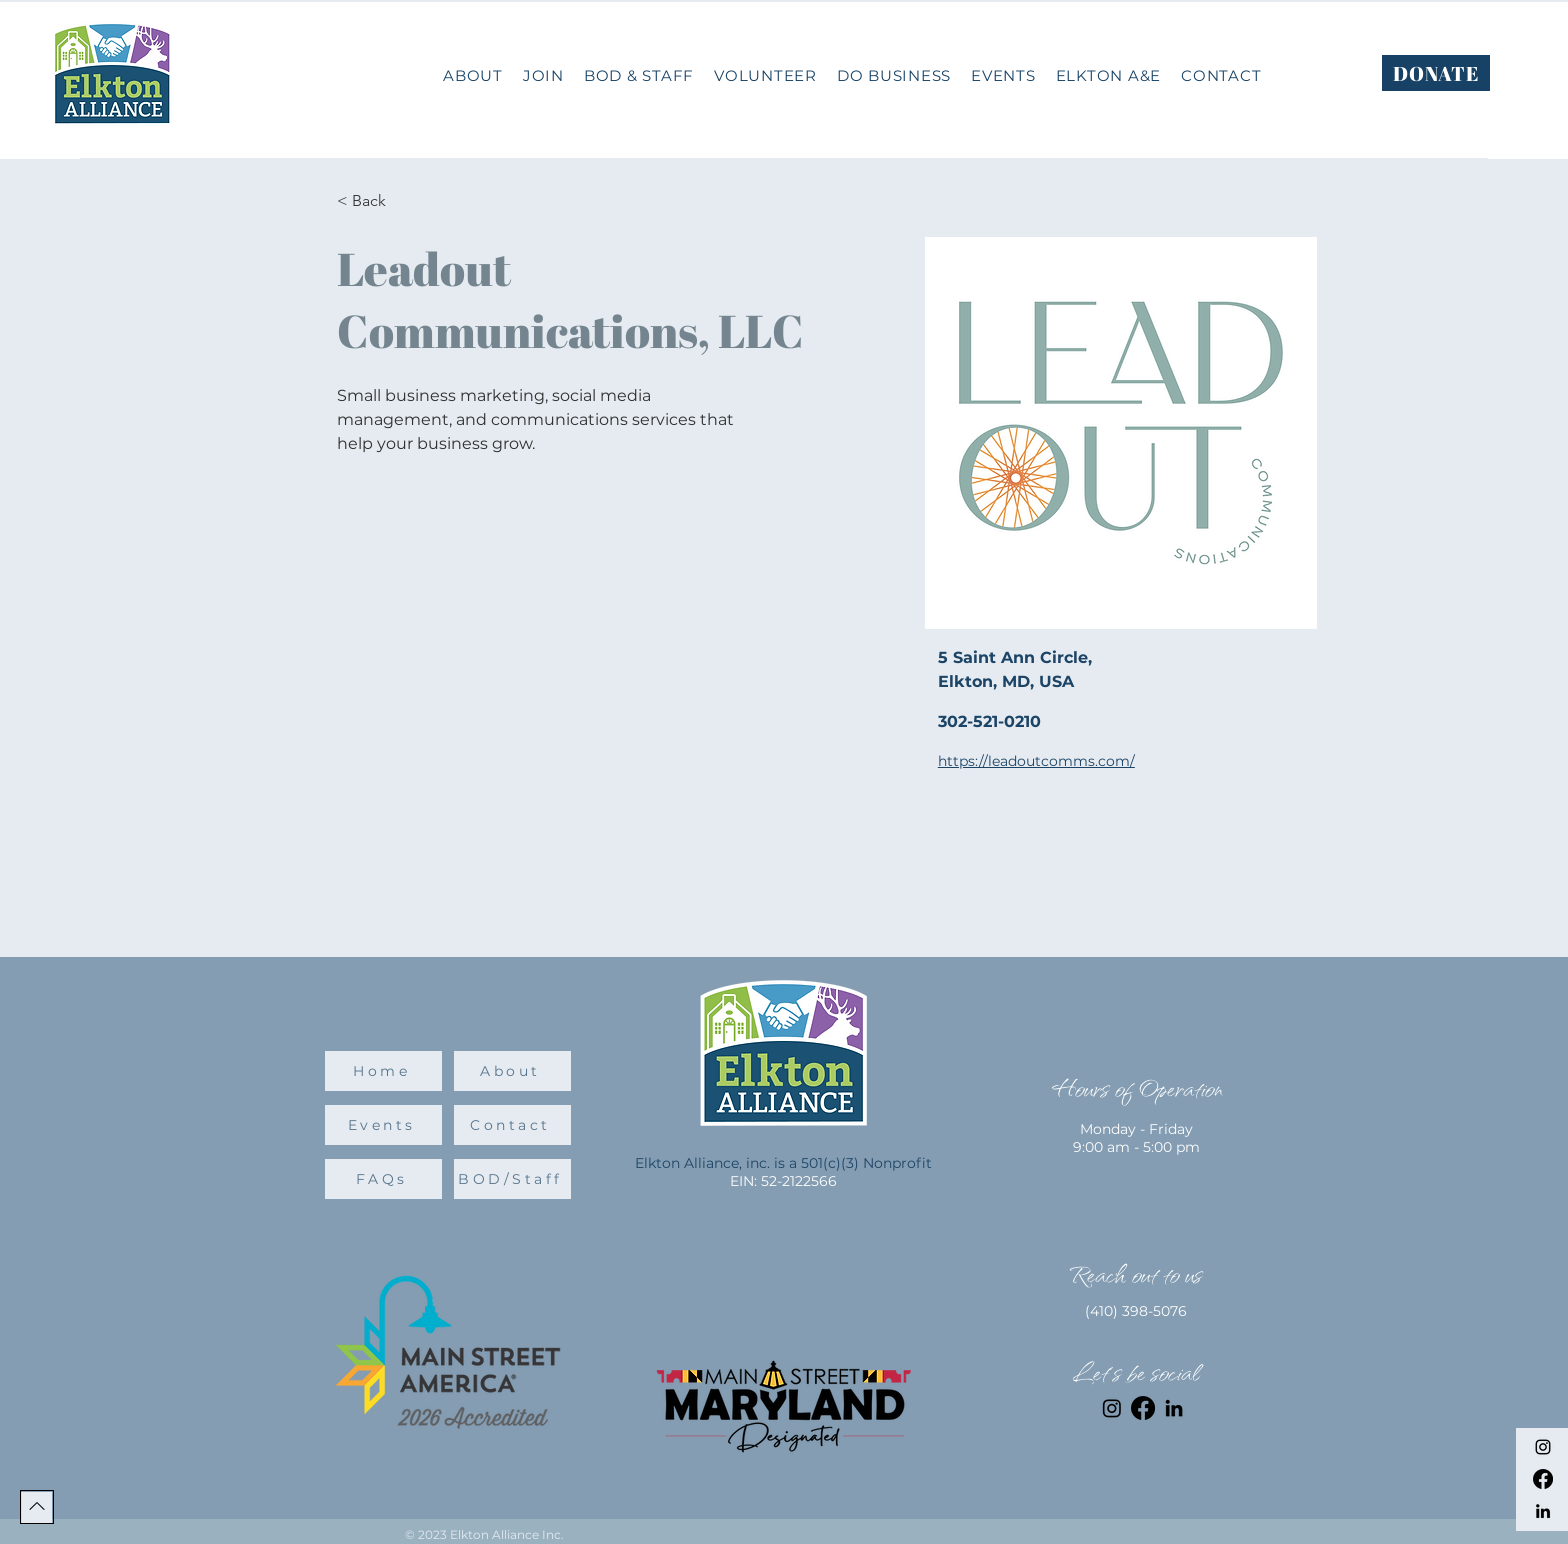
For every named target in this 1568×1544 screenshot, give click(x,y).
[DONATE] (1436, 73)
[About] (512, 1071)
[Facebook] (1543, 1479)
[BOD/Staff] (512, 1179)
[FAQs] (383, 1179)
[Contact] (512, 1125)
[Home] (383, 1071)
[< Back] (376, 201)
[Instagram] (1543, 1447)
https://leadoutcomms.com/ (1036, 761)
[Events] (383, 1125)
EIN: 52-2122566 (783, 1181)
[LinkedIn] (1543, 1511)
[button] (894, 75)
